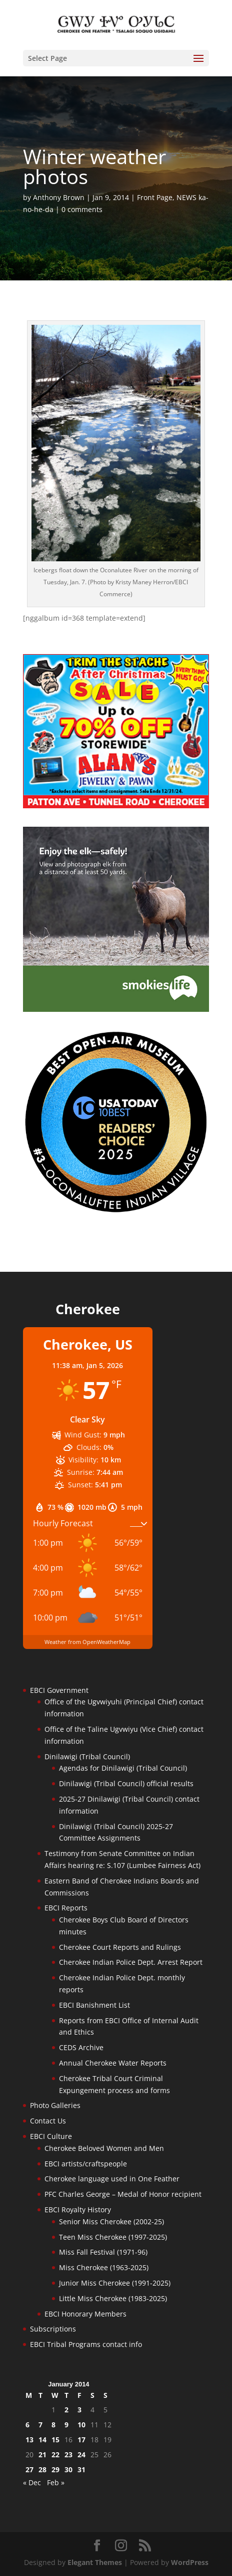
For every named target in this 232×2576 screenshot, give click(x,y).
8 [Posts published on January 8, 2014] (54, 2424)
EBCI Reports (66, 1907)
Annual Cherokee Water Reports (112, 2063)
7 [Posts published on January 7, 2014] (40, 2424)
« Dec (32, 2482)
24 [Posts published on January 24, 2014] (82, 2454)
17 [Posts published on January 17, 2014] (82, 2439)
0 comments (82, 209)
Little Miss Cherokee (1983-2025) (113, 2298)
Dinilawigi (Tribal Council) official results (126, 1783)
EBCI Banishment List (94, 2005)
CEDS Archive (81, 2047)
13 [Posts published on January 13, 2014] (30, 2439)
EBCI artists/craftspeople (85, 2163)
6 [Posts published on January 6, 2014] (28, 2424)
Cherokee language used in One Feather (112, 2178)
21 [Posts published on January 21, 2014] (42, 2454)
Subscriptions (53, 2329)
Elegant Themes (95, 2562)
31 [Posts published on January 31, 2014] (82, 2469)
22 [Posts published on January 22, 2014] (56, 2454)
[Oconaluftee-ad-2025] (115, 1211)
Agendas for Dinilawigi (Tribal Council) (123, 1768)
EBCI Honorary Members (85, 2314)
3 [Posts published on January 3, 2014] (80, 2409)
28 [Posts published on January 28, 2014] (42, 2469)
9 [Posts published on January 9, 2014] (66, 2424)
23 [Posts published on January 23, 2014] (68, 2454)
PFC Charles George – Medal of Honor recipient (123, 2194)
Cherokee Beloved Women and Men (104, 2148)
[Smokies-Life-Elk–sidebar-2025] (115, 1009)
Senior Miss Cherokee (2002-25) (111, 2221)
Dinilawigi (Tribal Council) (87, 1756)
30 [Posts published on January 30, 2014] (68, 2469)
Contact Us (48, 2120)
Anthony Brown (58, 197)
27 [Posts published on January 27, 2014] (30, 2469)
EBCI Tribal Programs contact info (86, 2344)
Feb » (55, 2482)
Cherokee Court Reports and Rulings (120, 1947)
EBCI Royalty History (77, 2209)
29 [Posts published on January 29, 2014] (56, 2469)
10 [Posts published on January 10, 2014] (82, 2424)
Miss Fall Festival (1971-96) (103, 2252)
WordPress (189, 2562)
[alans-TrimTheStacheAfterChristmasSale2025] (115, 805)
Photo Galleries (55, 2105)
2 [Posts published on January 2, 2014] (66, 2409)
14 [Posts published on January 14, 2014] (42, 2439)
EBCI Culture (51, 2136)
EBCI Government (59, 1690)
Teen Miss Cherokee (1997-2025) (113, 2237)
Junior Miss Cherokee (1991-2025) (114, 2283)
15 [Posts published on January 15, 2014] (56, 2439)
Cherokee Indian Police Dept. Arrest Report (130, 1962)
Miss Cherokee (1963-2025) (103, 2267)
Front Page (154, 197)
